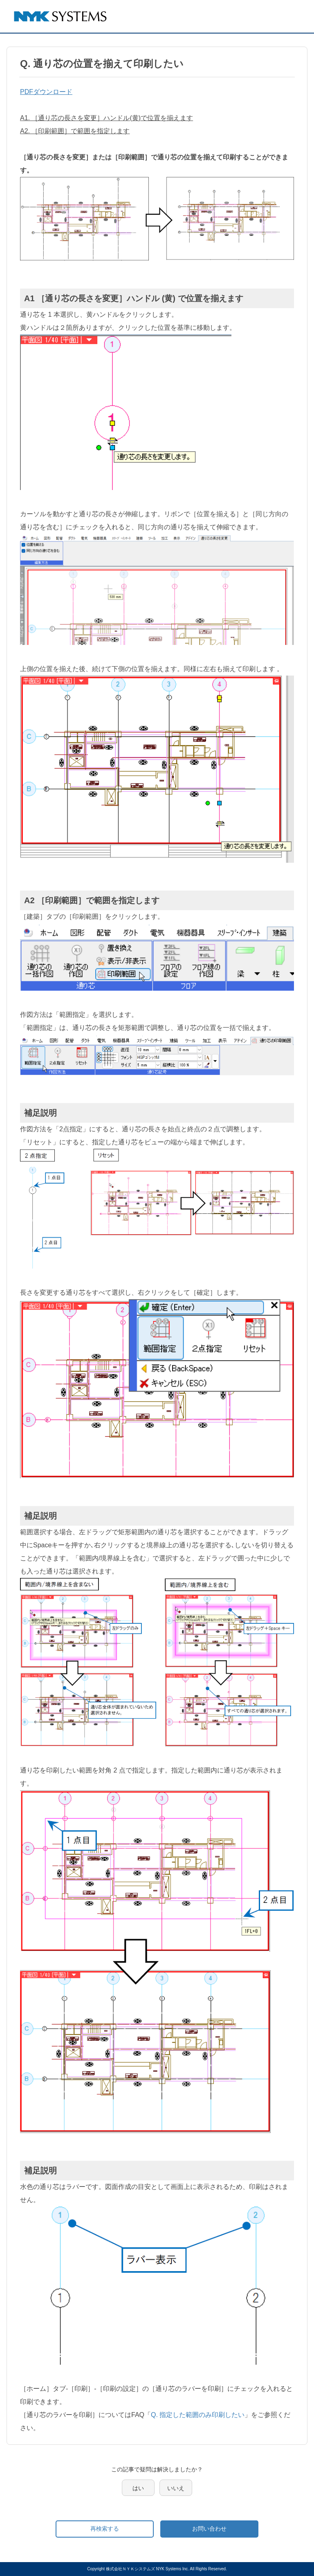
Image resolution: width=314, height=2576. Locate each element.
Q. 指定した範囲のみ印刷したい (197, 2414)
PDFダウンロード (46, 91)
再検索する (104, 2528)
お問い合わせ (209, 2528)
